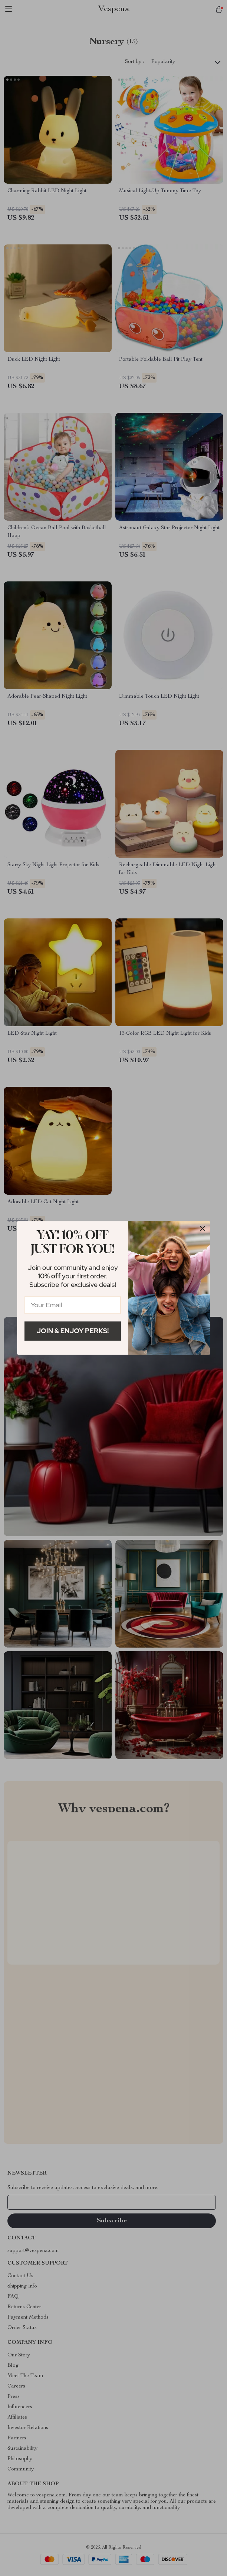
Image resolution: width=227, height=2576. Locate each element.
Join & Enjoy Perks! (73, 1331)
